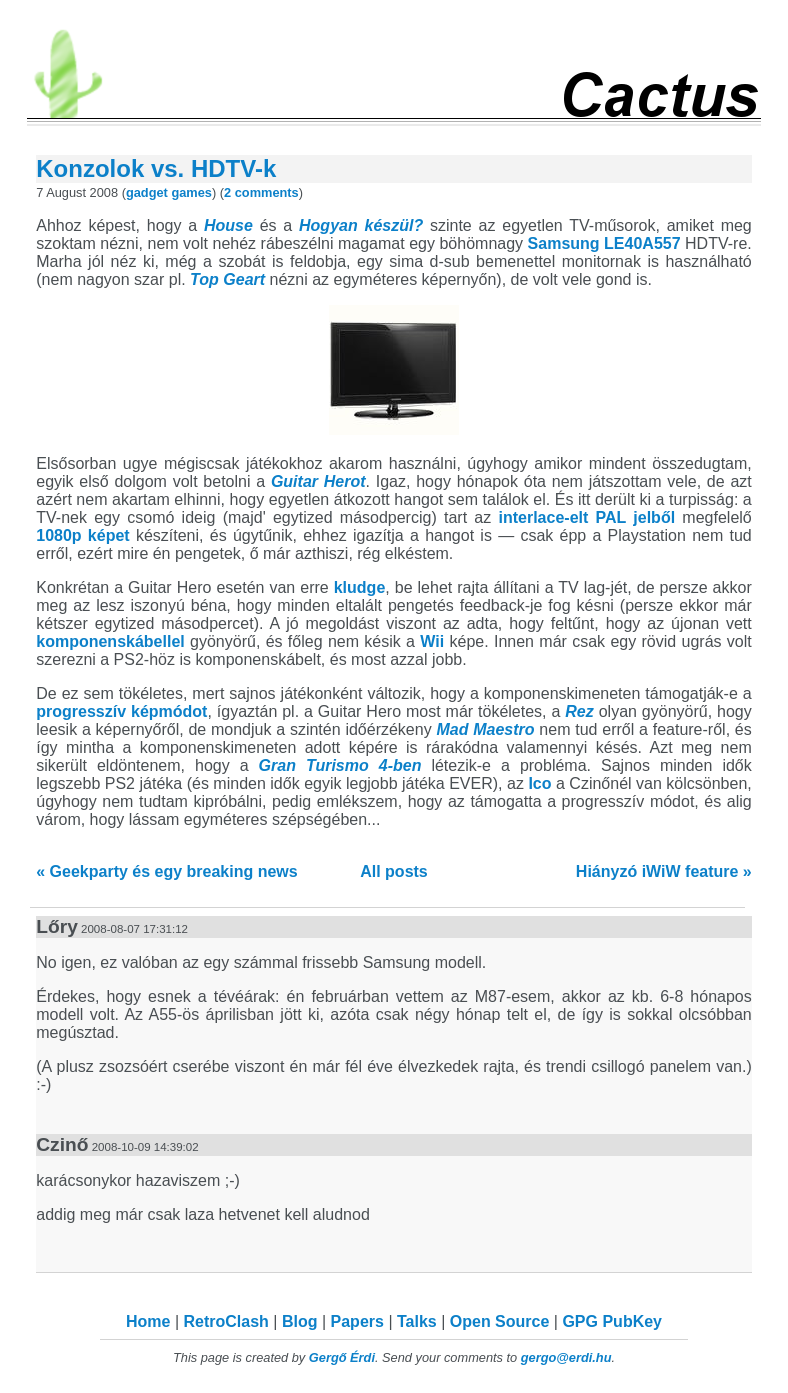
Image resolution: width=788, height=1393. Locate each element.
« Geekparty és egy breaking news (166, 871)
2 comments (261, 192)
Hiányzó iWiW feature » (664, 871)
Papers (357, 1321)
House (228, 225)
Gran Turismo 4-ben (340, 765)
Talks (417, 1321)
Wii (432, 641)
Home (148, 1321)
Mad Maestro (485, 729)
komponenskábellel (110, 641)
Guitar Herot (318, 481)
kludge (360, 587)
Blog (300, 1321)
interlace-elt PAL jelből (587, 517)
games (191, 192)
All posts (394, 871)
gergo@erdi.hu (566, 1357)
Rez (579, 711)
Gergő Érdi (342, 1357)
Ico (539, 783)
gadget (147, 192)
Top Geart (227, 279)
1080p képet (82, 535)
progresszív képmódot (121, 711)
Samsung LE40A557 (604, 243)
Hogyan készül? (361, 225)
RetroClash (226, 1321)
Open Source (500, 1321)
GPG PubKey (612, 1321)
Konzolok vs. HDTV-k (156, 168)
